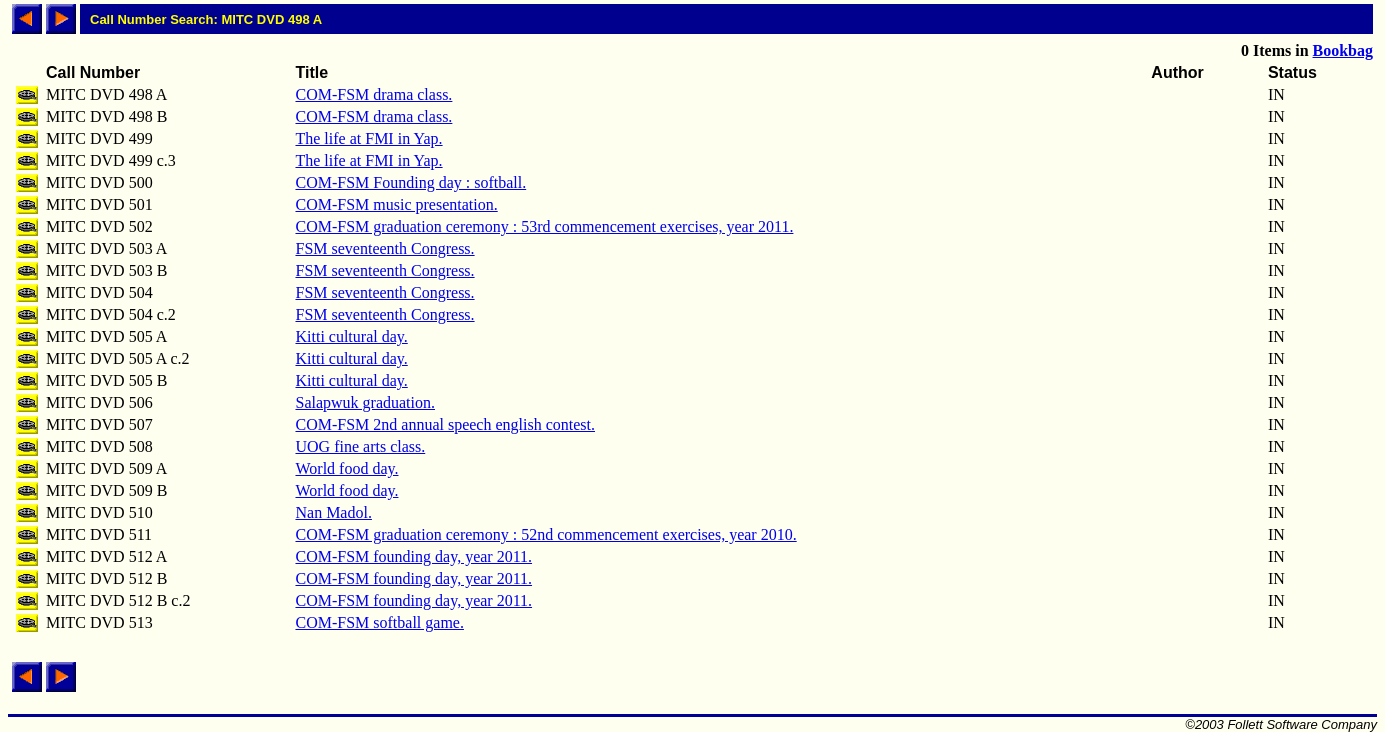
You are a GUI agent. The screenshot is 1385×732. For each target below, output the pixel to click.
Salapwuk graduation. (365, 402)
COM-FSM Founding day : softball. (410, 182)
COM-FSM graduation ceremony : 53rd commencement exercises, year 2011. (544, 226)
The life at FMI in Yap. (368, 138)
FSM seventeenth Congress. (384, 248)
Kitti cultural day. (351, 336)
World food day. (346, 468)
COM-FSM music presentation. (396, 204)
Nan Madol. (333, 512)
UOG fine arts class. (360, 446)
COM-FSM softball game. (379, 622)
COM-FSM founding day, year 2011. (413, 556)
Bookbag (1343, 50)
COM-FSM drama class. (373, 94)
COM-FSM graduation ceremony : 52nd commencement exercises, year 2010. (545, 534)
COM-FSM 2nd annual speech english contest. (445, 424)
